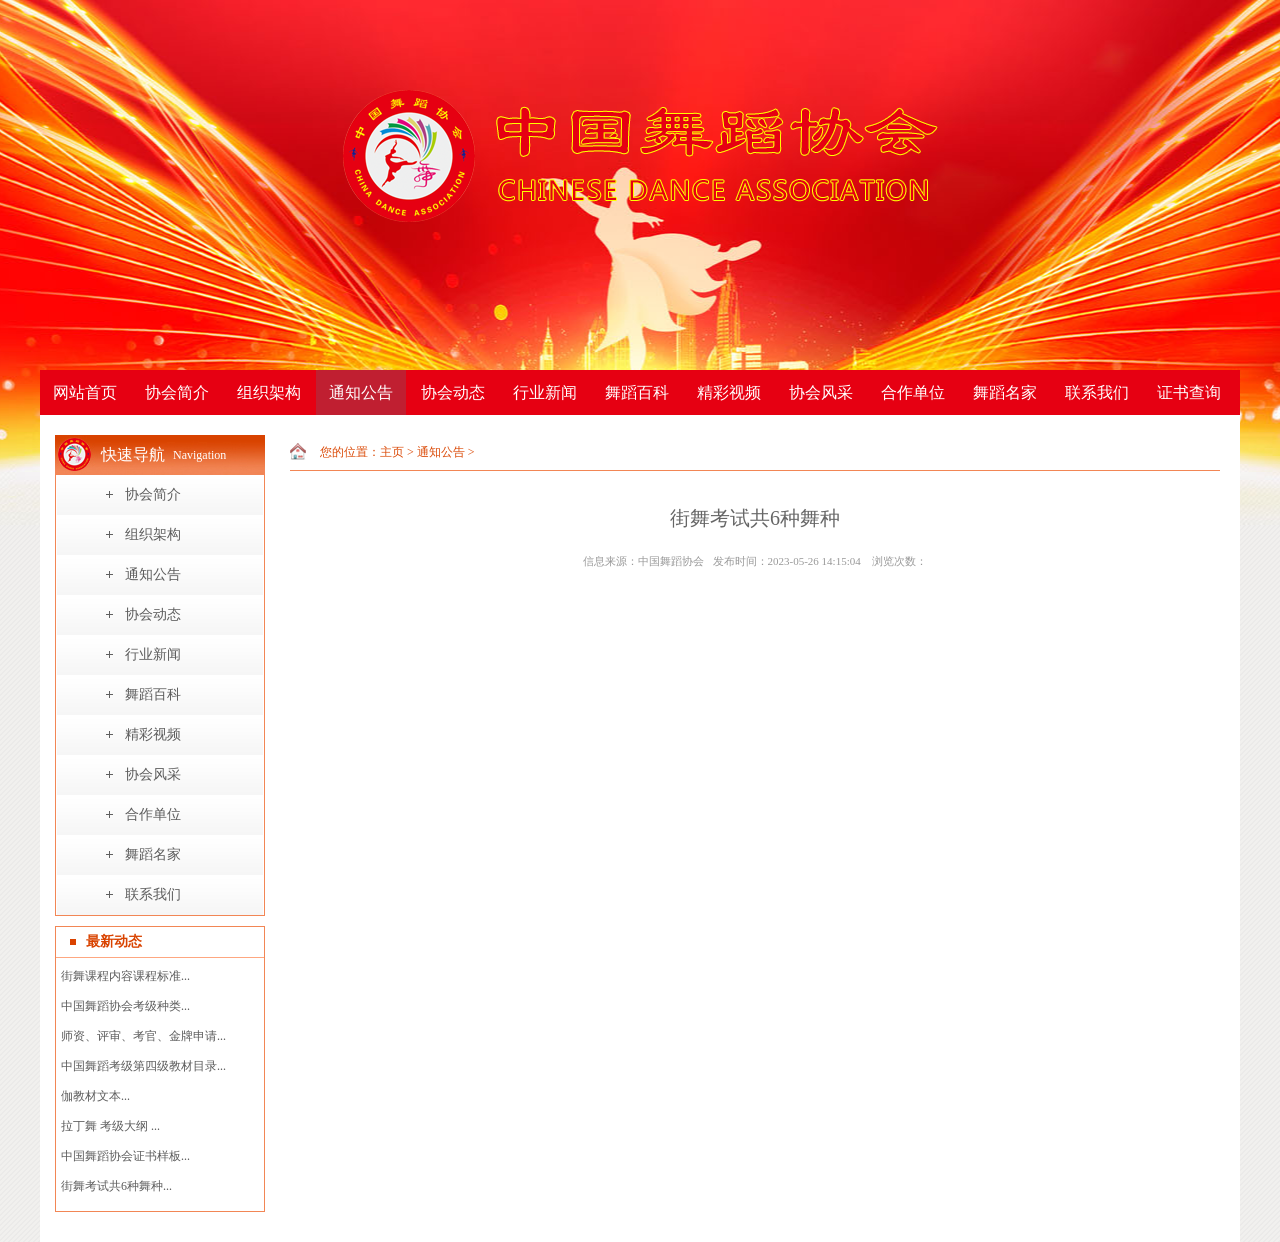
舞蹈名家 (1005, 392)
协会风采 (821, 392)
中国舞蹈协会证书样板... (125, 1156)
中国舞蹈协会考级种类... (125, 1006)
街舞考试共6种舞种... (116, 1186)
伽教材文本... (95, 1096)
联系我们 (1097, 392)
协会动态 (453, 392)
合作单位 (913, 392)
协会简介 (177, 392)
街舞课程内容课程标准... (125, 976)
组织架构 (269, 392)
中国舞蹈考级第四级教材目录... (143, 1066)
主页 (392, 452)
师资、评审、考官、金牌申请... (143, 1036)
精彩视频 (729, 392)
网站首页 (85, 392)
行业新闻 (545, 392)
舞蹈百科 (637, 392)
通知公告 (361, 392)
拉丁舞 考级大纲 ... (110, 1126)
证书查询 (1189, 392)
